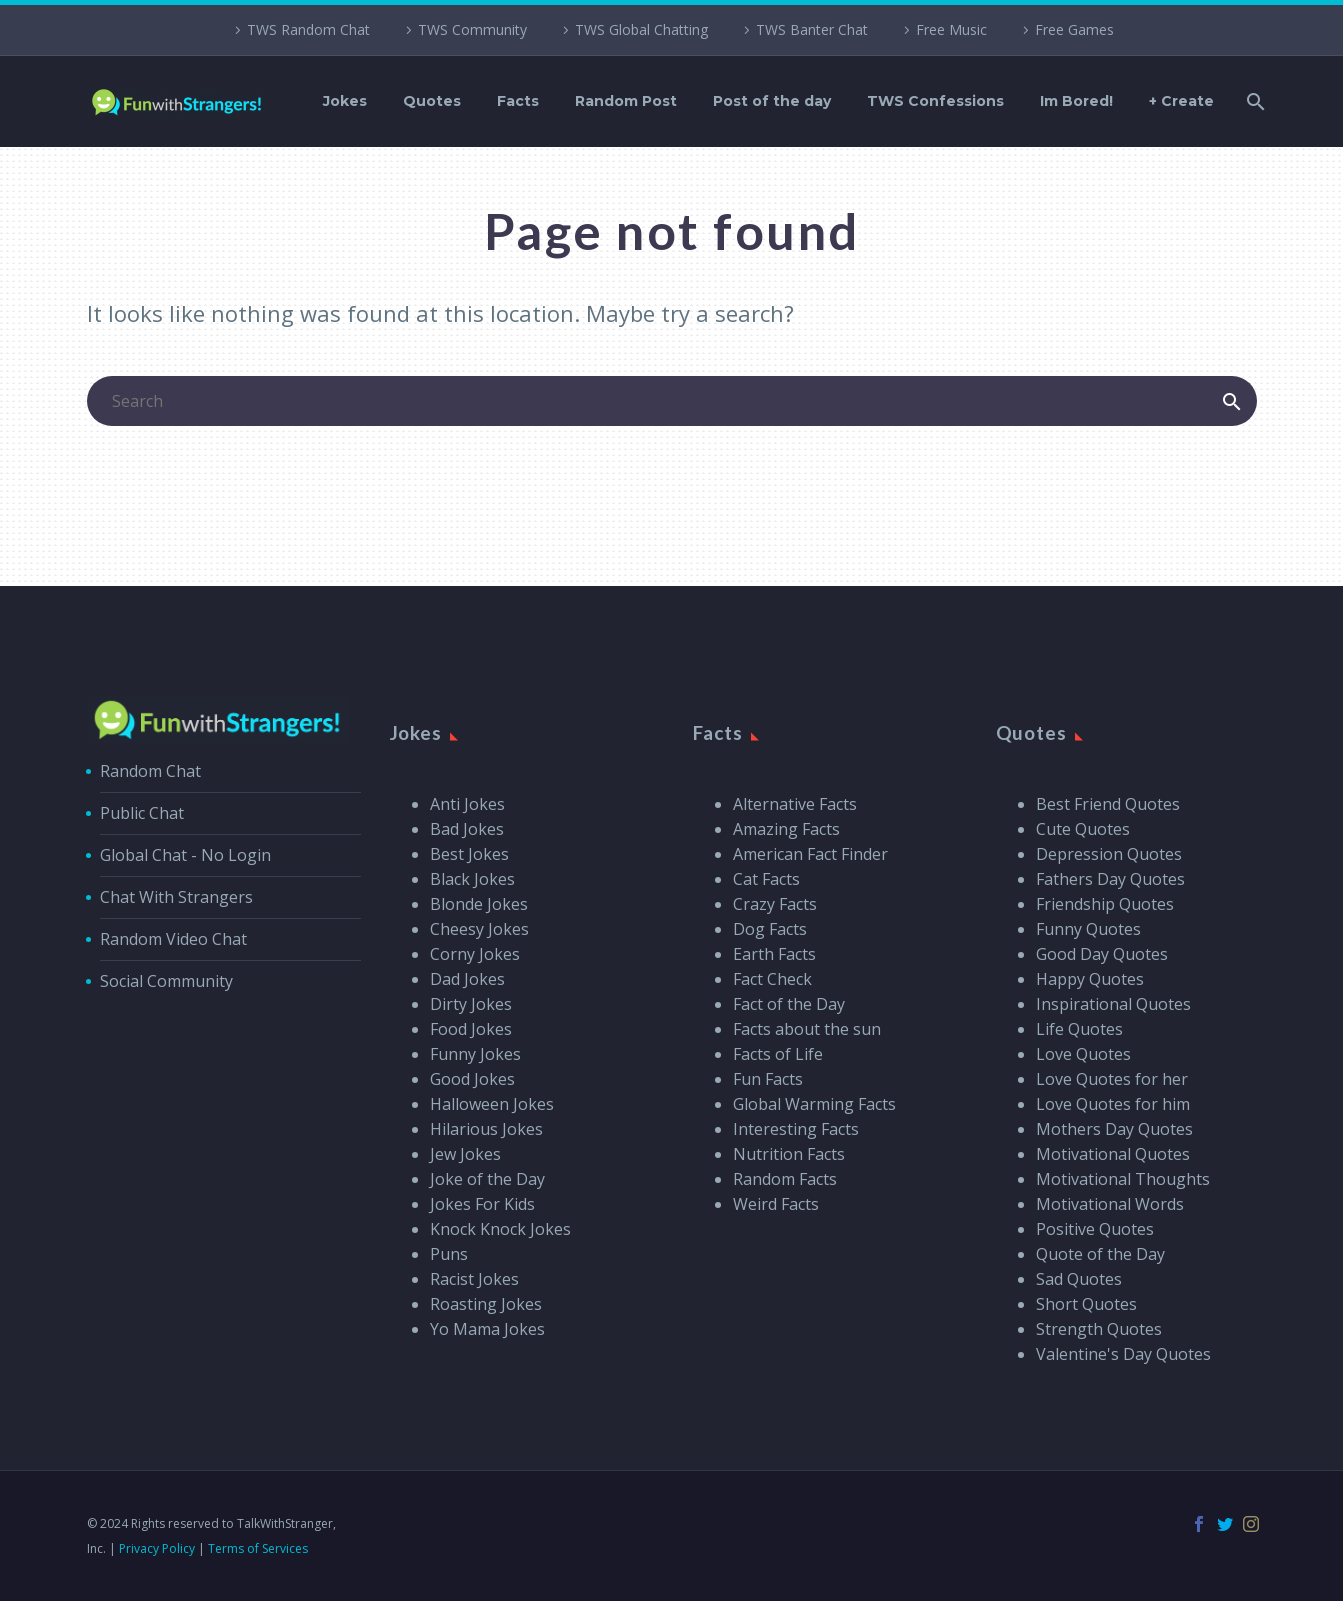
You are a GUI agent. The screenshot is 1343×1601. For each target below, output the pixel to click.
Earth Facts (774, 954)
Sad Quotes (1079, 1279)
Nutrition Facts (789, 1154)
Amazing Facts (786, 829)
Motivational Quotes (1113, 1154)
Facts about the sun (807, 1029)
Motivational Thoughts (1123, 1179)
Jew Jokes (465, 1154)
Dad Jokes (467, 979)
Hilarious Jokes (486, 1129)
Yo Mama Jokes (487, 1329)
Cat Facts (766, 879)
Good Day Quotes (1102, 954)
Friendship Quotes (1105, 904)
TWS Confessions (935, 101)
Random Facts (785, 1179)
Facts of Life (778, 1054)
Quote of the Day (1100, 1254)
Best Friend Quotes (1108, 804)
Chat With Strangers (176, 897)
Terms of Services (258, 1548)
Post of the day (772, 101)
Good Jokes (472, 1079)
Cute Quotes (1083, 829)
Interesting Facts (796, 1129)
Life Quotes (1079, 1029)
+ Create (1181, 101)
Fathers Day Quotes (1110, 879)
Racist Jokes (474, 1279)
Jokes (345, 101)
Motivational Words (1110, 1204)
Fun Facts (768, 1079)
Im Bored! (1076, 101)
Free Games (1074, 29)
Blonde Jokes (479, 904)
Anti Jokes (467, 804)
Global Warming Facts (814, 1104)
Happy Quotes (1090, 979)
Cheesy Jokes (479, 929)
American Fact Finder (810, 854)
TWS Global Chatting (641, 29)
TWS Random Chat (308, 29)
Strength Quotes (1099, 1329)
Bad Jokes (467, 829)
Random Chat (150, 771)
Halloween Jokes (492, 1104)
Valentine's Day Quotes (1123, 1354)
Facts (518, 101)
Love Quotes (1083, 1054)
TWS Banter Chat (812, 29)
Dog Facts (770, 929)
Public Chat (142, 813)
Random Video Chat (173, 939)
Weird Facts (776, 1204)
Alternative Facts (795, 804)
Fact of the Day (789, 1004)
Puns (449, 1254)
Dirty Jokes (471, 1004)
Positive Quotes (1095, 1229)
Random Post (626, 101)
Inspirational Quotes (1113, 1004)
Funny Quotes (1088, 929)
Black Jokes (472, 879)
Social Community (166, 981)
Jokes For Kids (482, 1204)
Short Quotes (1086, 1304)
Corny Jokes (475, 954)
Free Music (951, 29)
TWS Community (472, 29)
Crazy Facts (775, 904)
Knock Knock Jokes (500, 1229)
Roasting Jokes (486, 1304)
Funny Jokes (475, 1054)
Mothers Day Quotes (1114, 1129)
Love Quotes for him (1113, 1104)
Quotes (432, 101)
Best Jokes (469, 854)
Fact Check (772, 979)
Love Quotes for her (1112, 1079)
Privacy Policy (157, 1548)
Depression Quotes (1109, 854)
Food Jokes (471, 1029)
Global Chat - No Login (185, 855)
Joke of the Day (487, 1179)
